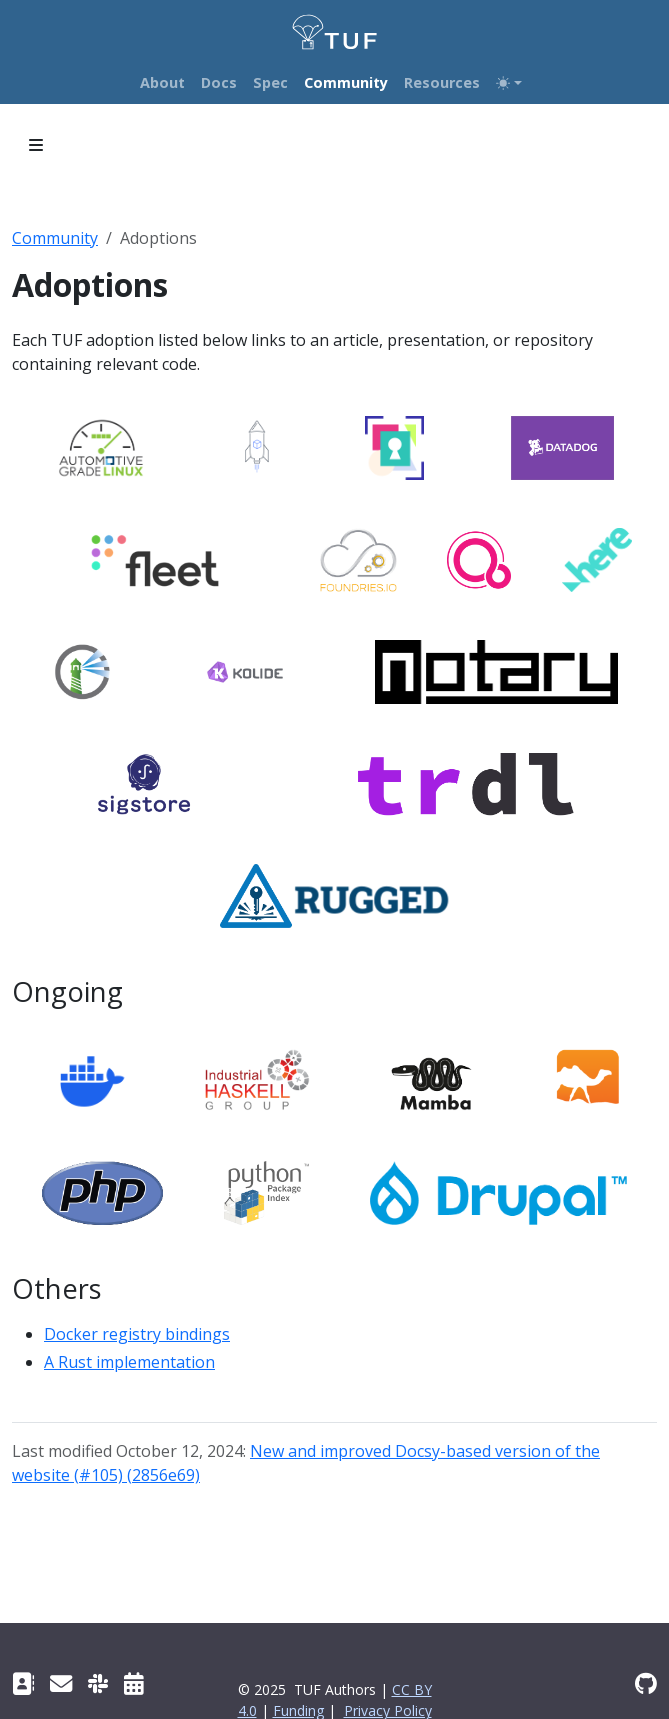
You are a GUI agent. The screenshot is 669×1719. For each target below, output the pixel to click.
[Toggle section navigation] (36, 145)
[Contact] (23, 1683)
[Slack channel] (98, 1683)
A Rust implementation (129, 1362)
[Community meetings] (134, 1683)
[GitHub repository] (646, 1683)
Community (55, 238)
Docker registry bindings (137, 1334)
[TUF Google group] (61, 1683)
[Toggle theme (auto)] (509, 83)
